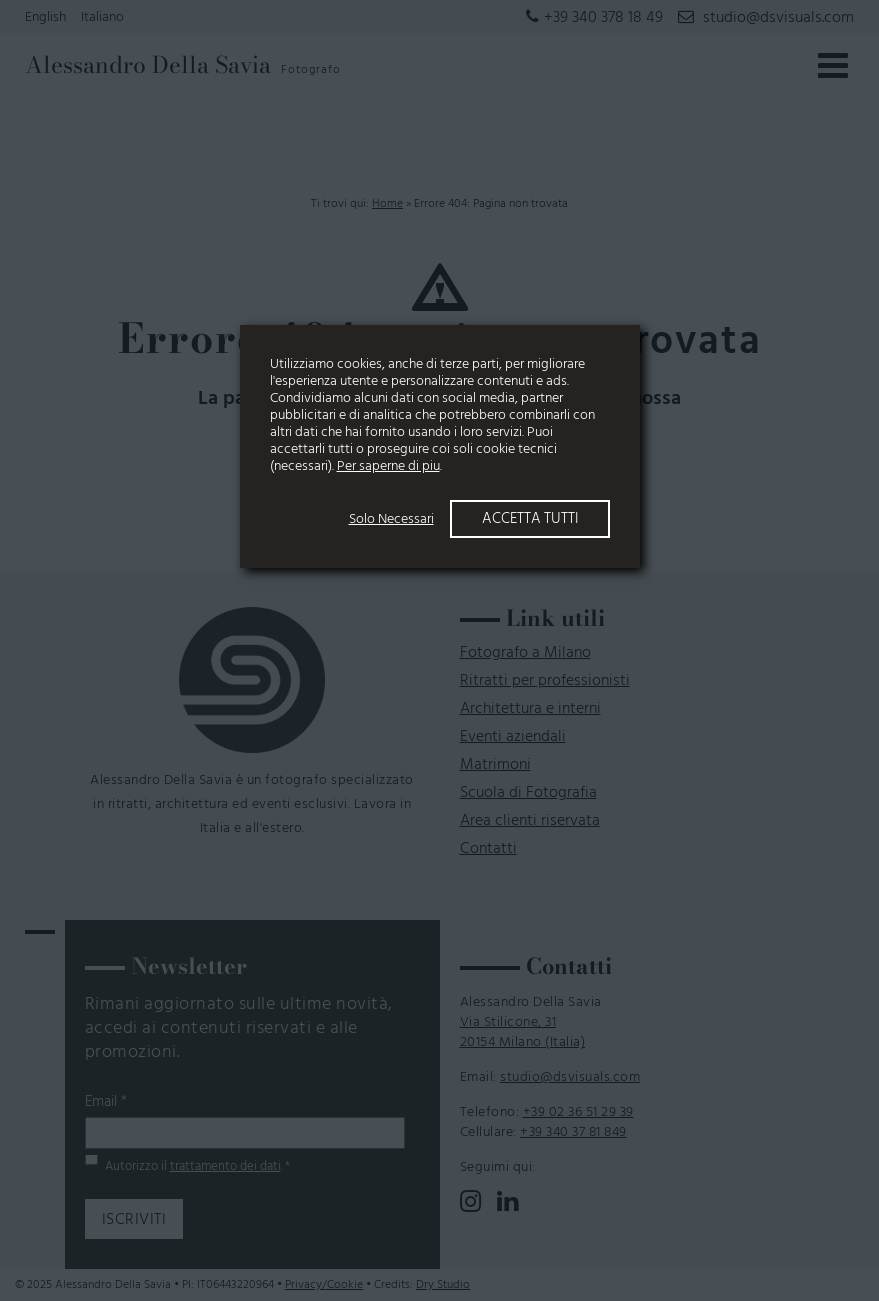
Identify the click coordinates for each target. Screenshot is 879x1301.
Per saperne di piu (388, 465)
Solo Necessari (391, 518)
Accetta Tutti (530, 518)
